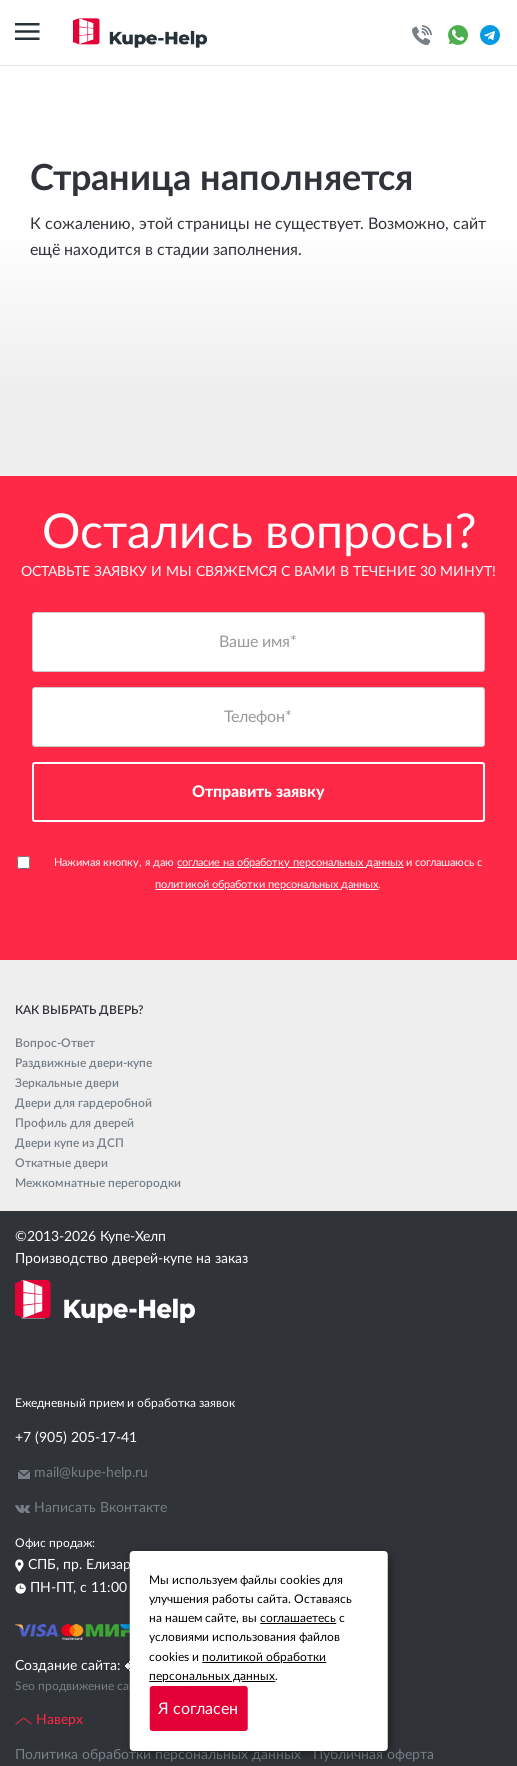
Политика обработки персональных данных (158, 1755)
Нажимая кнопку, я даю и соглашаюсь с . (249, 873)
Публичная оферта (373, 1755)
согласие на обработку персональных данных (290, 862)
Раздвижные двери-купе (83, 1063)
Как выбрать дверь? (79, 1010)
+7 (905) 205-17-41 (76, 1438)
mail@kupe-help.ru (91, 1473)
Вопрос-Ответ (55, 1043)
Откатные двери (61, 1163)
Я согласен (198, 1709)
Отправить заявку (258, 792)
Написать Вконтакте (100, 1508)
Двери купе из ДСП (69, 1143)
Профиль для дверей (74, 1123)
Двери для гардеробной (83, 1103)
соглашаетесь (298, 1618)
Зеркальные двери (67, 1083)
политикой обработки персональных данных (266, 884)
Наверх (49, 1720)
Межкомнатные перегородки (98, 1183)
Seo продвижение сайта (81, 1686)
